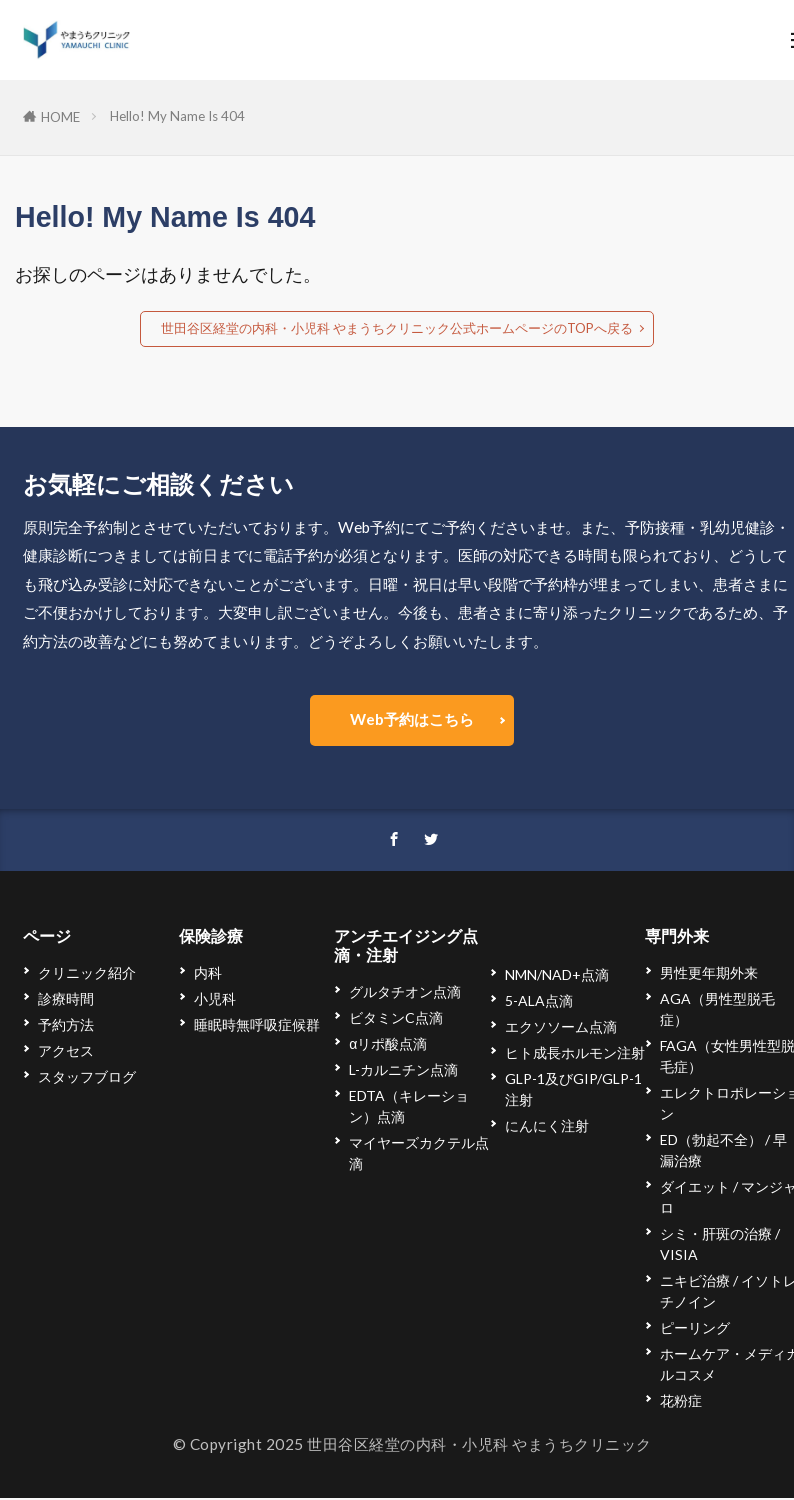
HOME (60, 117)
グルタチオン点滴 (405, 993)
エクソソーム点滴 (561, 1028)
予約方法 (66, 1026)
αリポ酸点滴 (388, 1045)
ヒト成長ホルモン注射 (575, 1054)
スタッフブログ (87, 1078)
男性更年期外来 (709, 974)
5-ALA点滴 (539, 1002)
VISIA (679, 1256)
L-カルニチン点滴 (403, 1071)
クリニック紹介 (87, 974)
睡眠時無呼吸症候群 (257, 1026)
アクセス (66, 1052)
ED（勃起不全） (711, 1141)
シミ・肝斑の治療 (716, 1235)
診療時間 (66, 1000)
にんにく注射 (547, 1127)
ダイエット (695, 1188)
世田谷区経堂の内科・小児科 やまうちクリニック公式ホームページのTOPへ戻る (397, 328)
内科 (208, 974)
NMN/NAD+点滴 (557, 976)
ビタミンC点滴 (396, 1019)
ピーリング (695, 1329)
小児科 (215, 1000)
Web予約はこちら (412, 719)
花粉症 (681, 1402)
